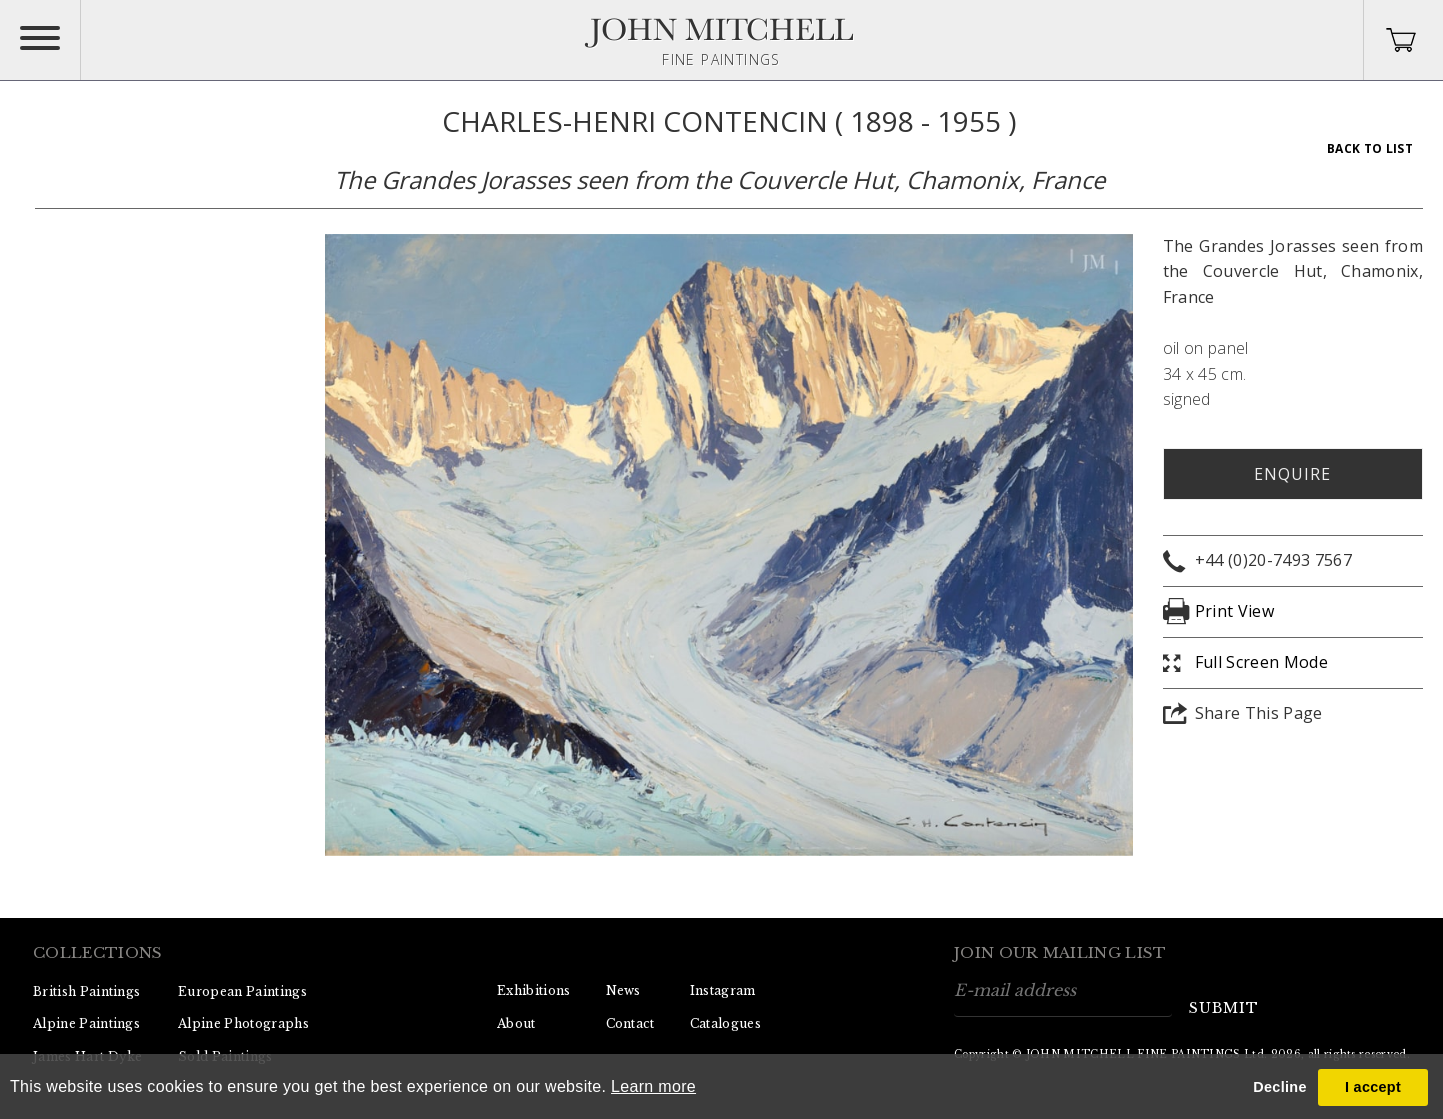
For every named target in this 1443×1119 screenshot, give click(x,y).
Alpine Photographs (243, 1023)
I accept (1373, 1087)
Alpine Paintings (86, 1023)
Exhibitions (534, 990)
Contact (630, 1023)
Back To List (1370, 148)
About (516, 1023)
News (623, 990)
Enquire (1292, 474)
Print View (1234, 611)
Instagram (723, 990)
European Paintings (242, 991)
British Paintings (86, 991)
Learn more (653, 1086)
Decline (1279, 1087)
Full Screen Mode (1261, 662)
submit (1224, 1008)
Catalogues (725, 1023)
